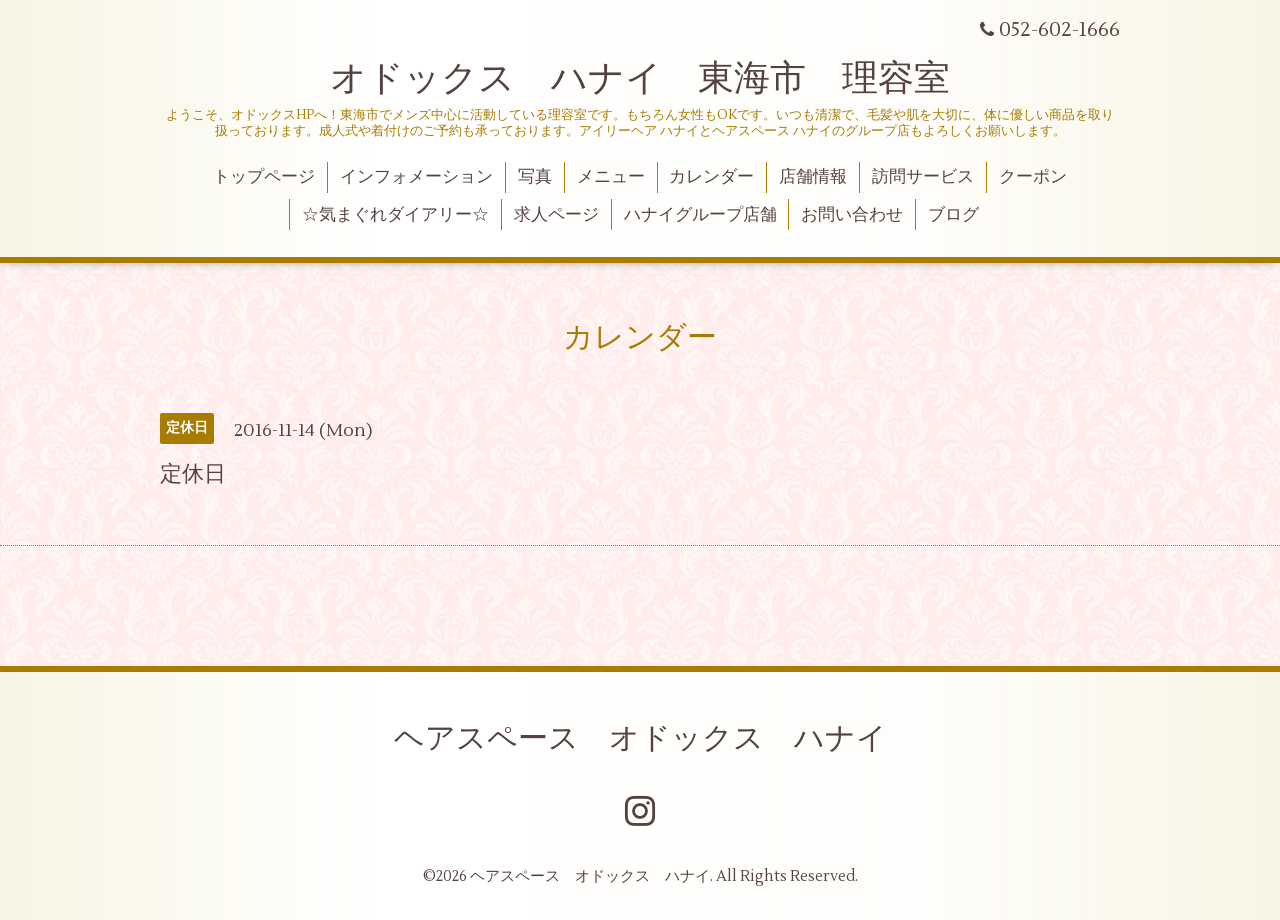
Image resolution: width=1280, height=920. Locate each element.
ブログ (953, 215)
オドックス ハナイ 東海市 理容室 (640, 79)
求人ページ (556, 215)
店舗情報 (813, 177)
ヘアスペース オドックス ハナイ (640, 738)
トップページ (264, 177)
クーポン (1033, 177)
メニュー (611, 177)
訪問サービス (923, 177)
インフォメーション (416, 177)
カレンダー (711, 177)
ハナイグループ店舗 (700, 215)
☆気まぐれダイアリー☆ (395, 215)
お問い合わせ (852, 215)
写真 (535, 177)
